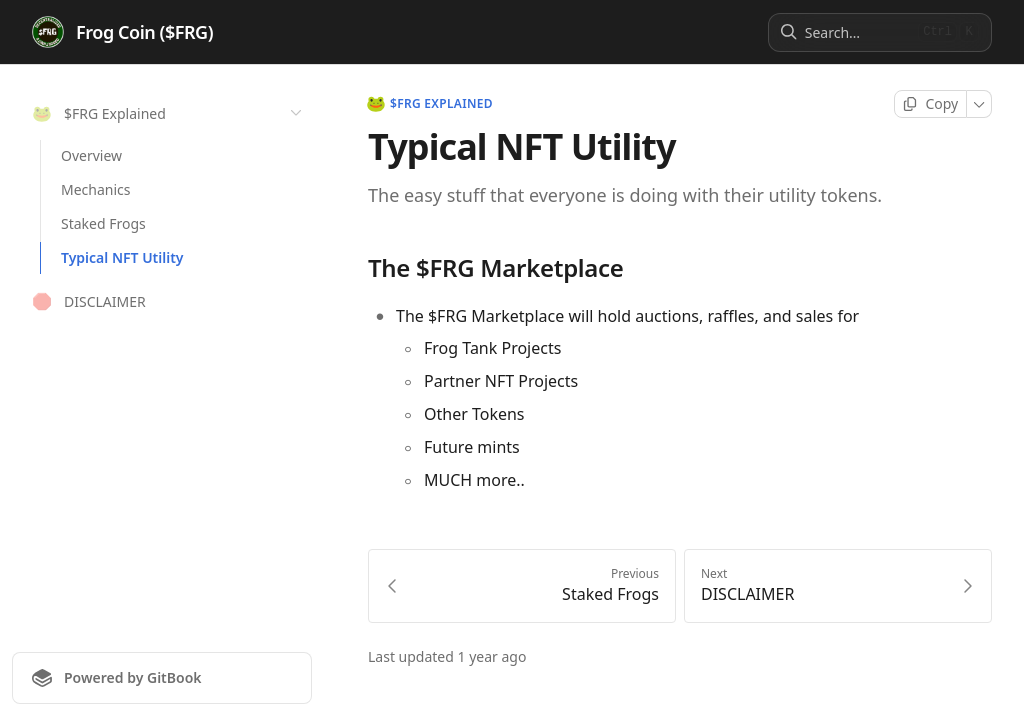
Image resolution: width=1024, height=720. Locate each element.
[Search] (857, 32)
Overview (91, 155)
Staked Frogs (103, 223)
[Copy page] (930, 104)
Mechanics (96, 189)
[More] (979, 104)
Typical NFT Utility (122, 257)
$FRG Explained (430, 104)
